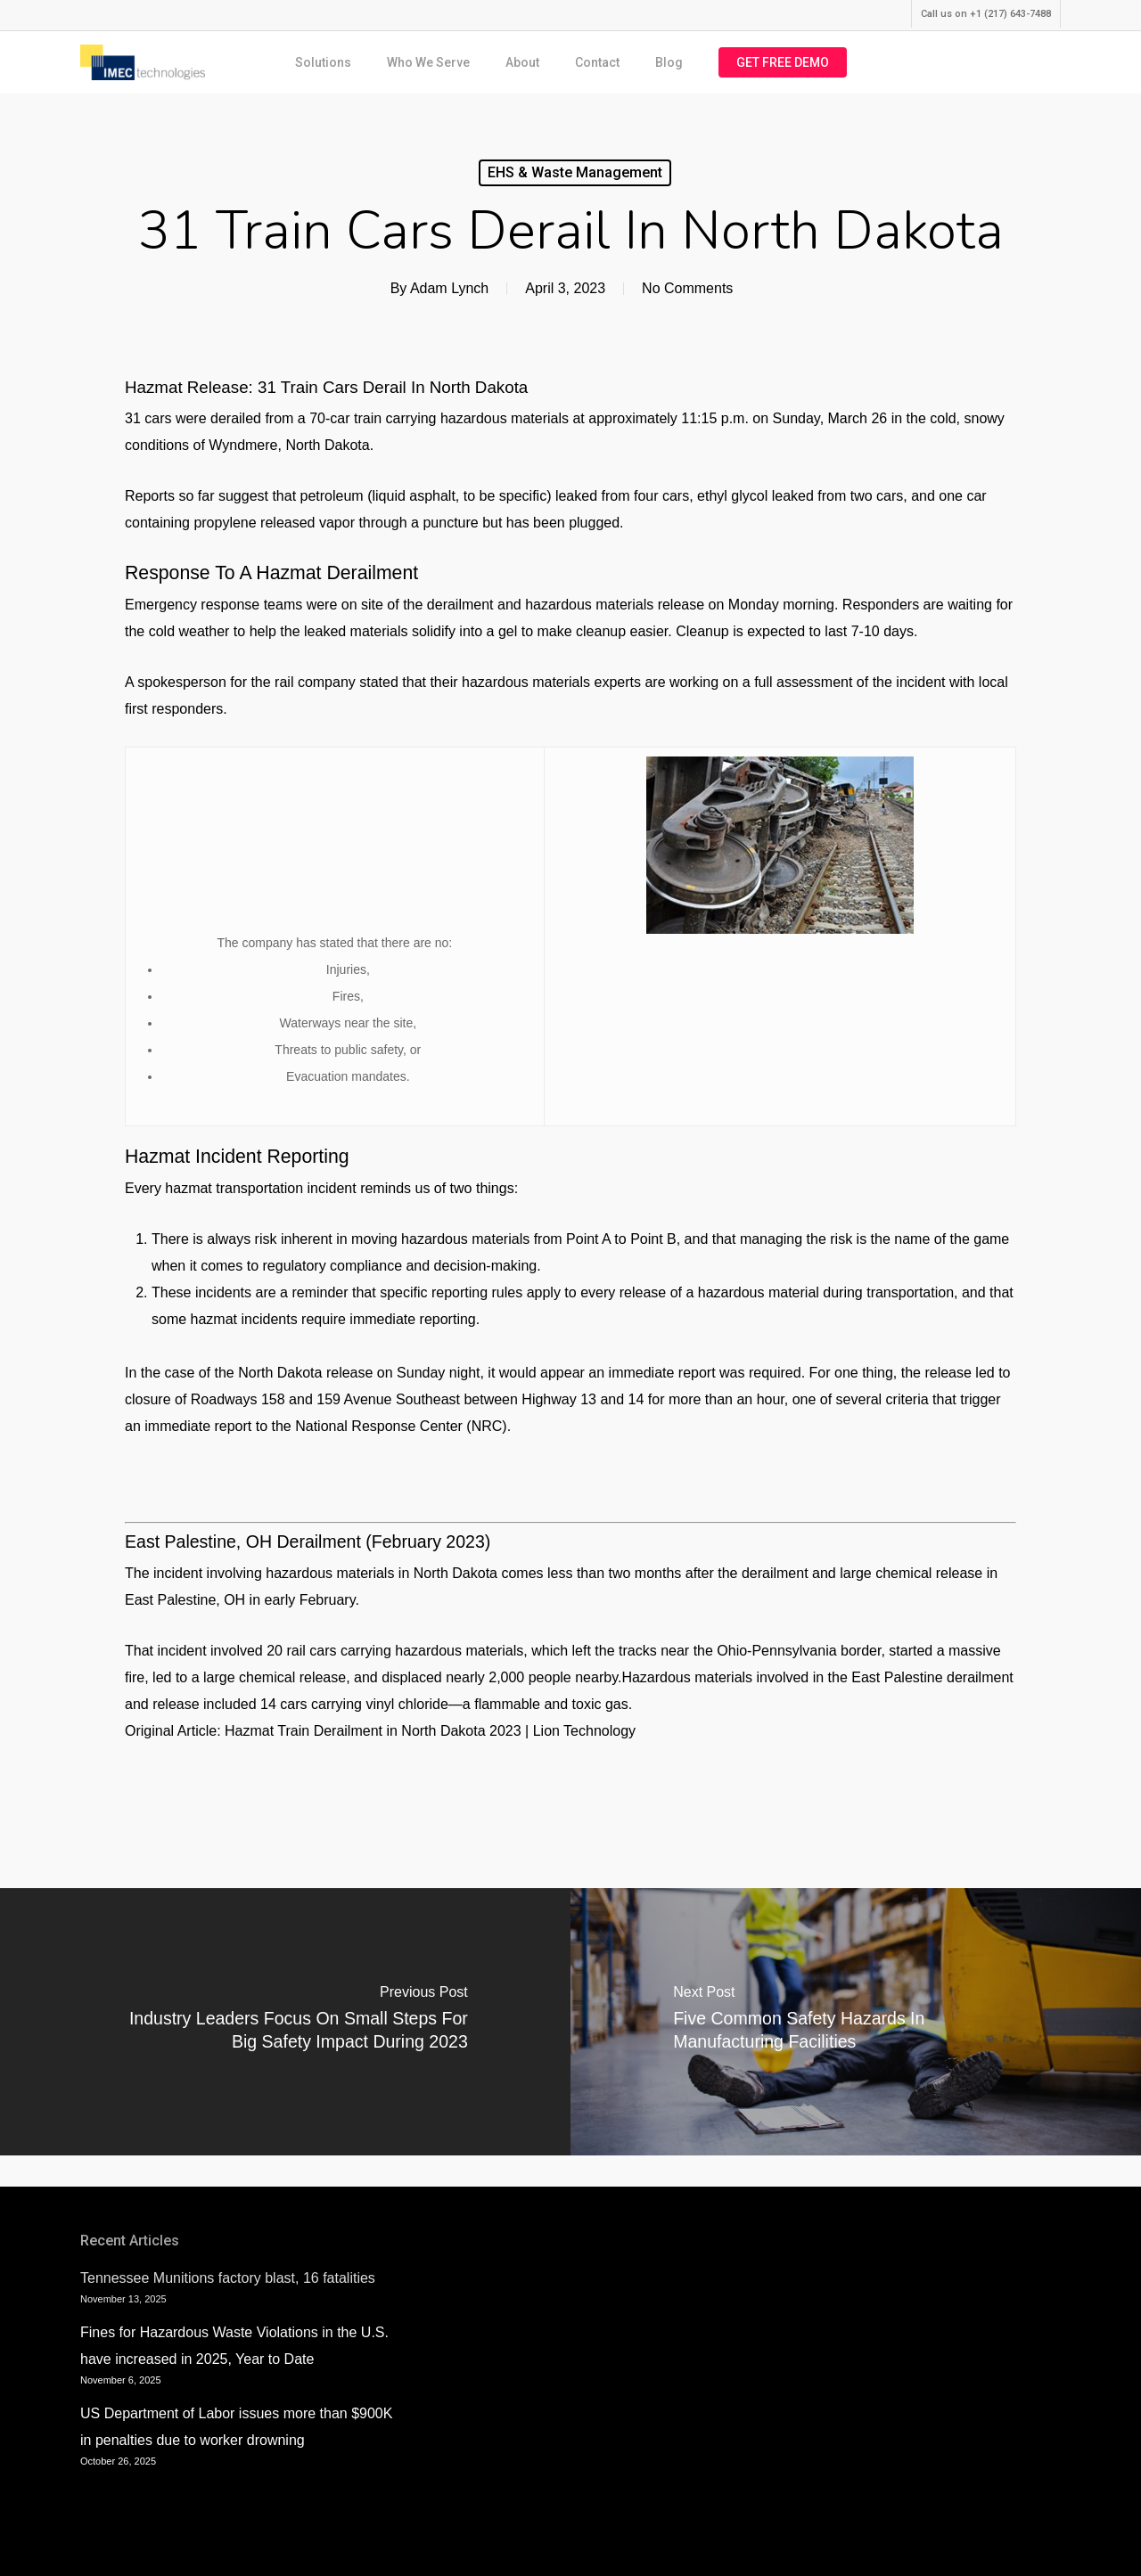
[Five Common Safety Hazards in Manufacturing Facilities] (855, 2021)
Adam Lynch (449, 288)
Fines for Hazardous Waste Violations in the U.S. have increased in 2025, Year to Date (234, 2346)
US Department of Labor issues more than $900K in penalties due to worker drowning (236, 2427)
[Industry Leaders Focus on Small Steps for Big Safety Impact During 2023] (285, 2021)
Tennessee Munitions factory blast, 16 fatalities (227, 2278)
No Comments (687, 288)
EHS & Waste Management (575, 172)
